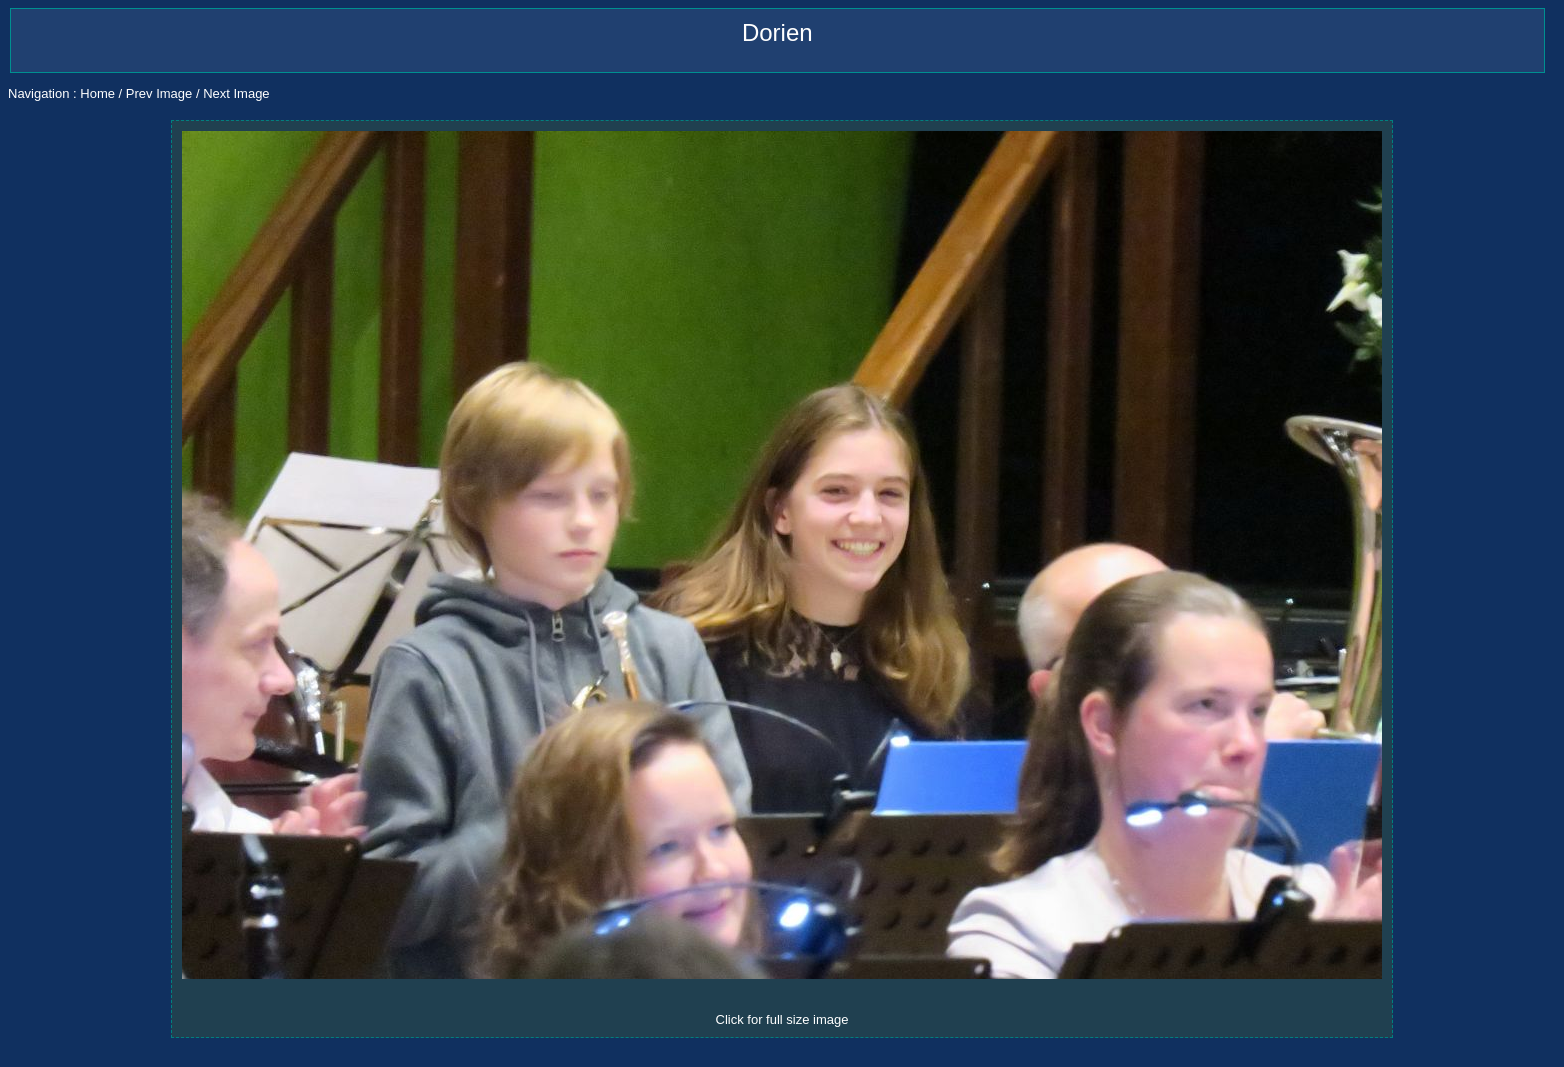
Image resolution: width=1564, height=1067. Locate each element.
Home (97, 93)
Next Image (236, 93)
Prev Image (159, 93)
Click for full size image (782, 1019)
